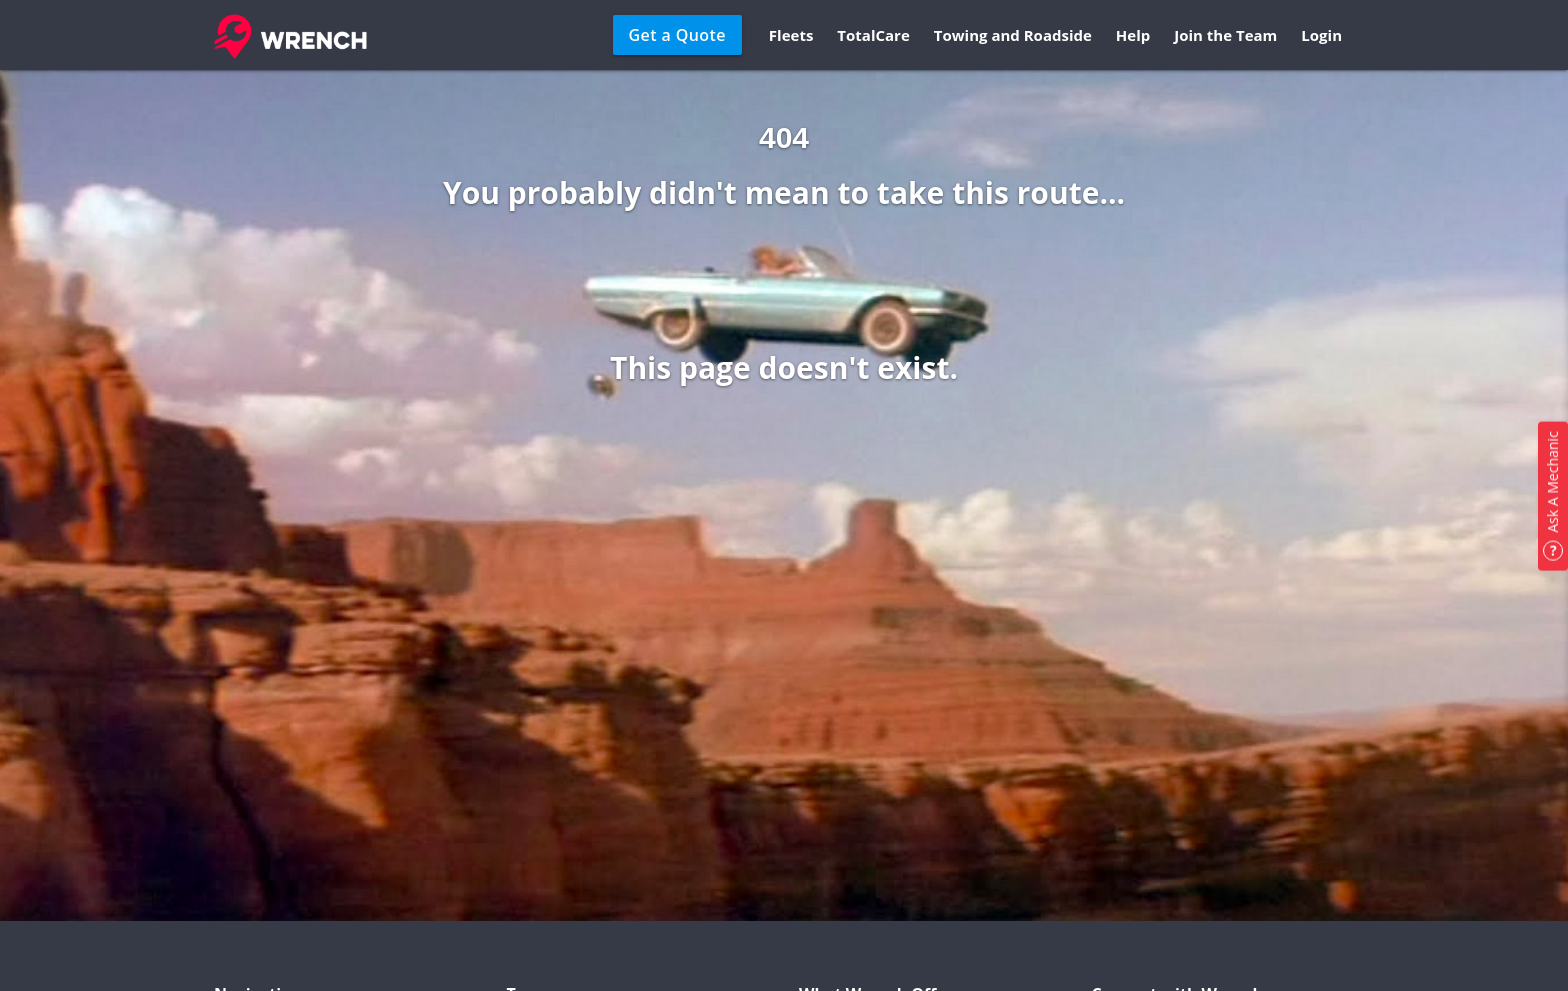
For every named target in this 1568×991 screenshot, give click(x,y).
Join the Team (1225, 35)
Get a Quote (677, 35)
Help (1133, 35)
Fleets (791, 35)
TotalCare (873, 35)
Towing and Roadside (1013, 35)
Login (1321, 35)
